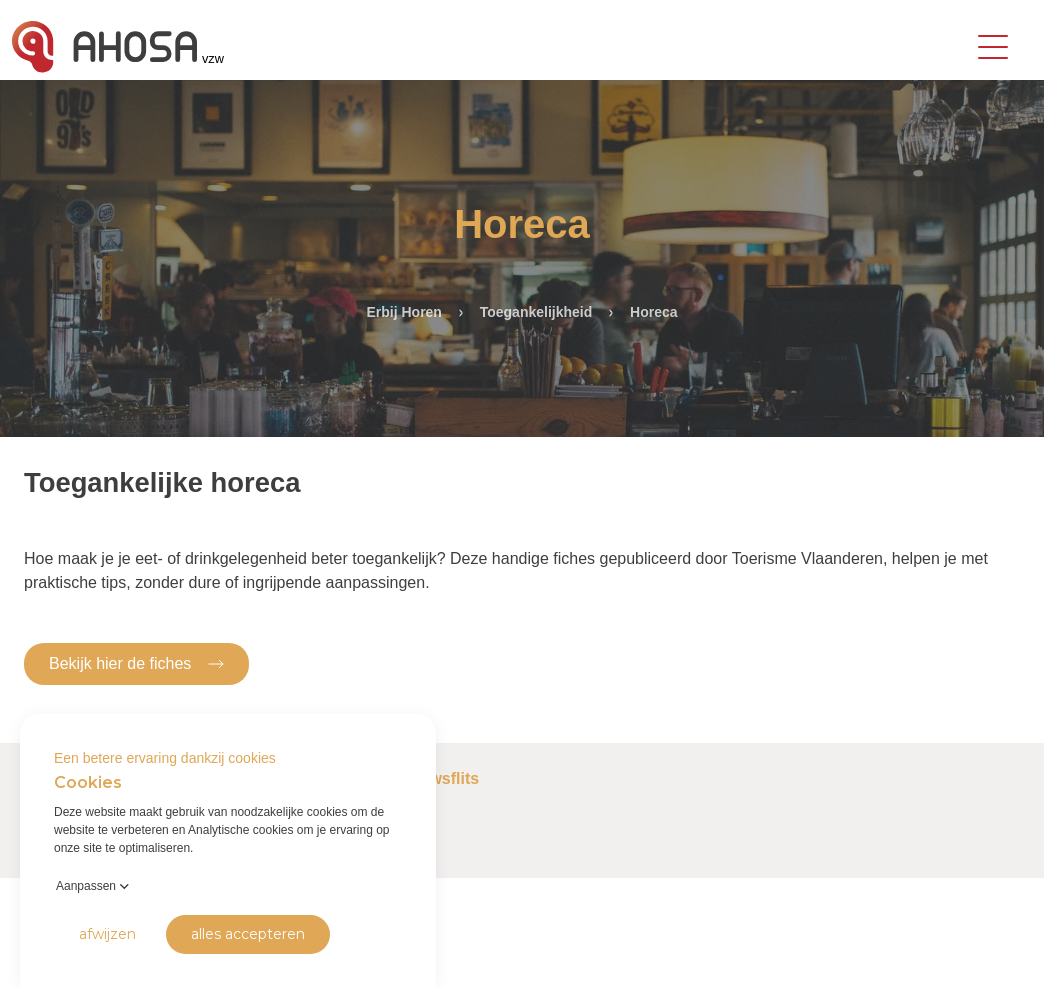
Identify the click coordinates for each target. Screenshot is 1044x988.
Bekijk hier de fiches (136, 662)
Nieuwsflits (437, 778)
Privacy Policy (51, 957)
